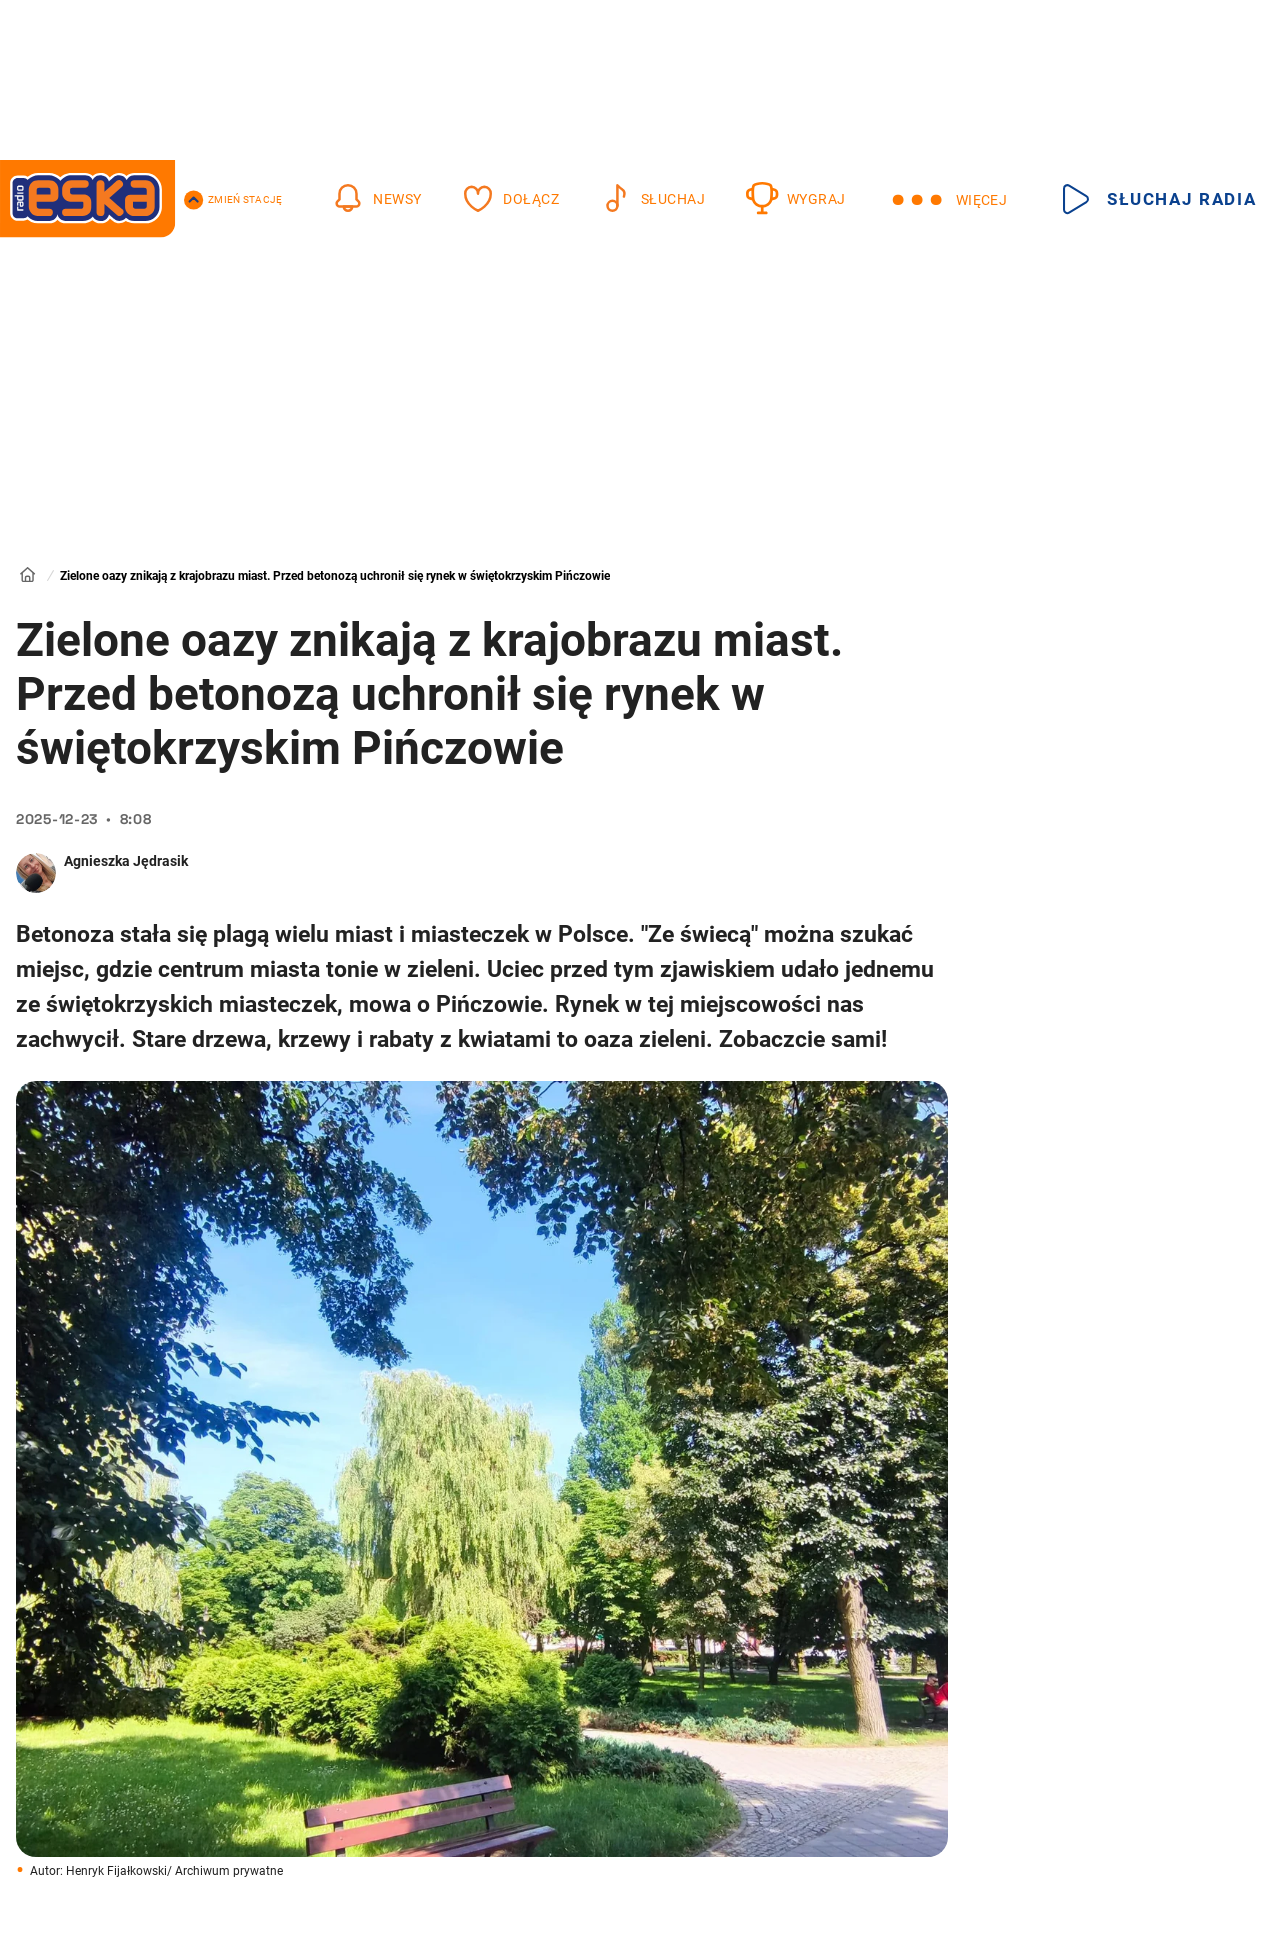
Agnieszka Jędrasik (126, 861)
